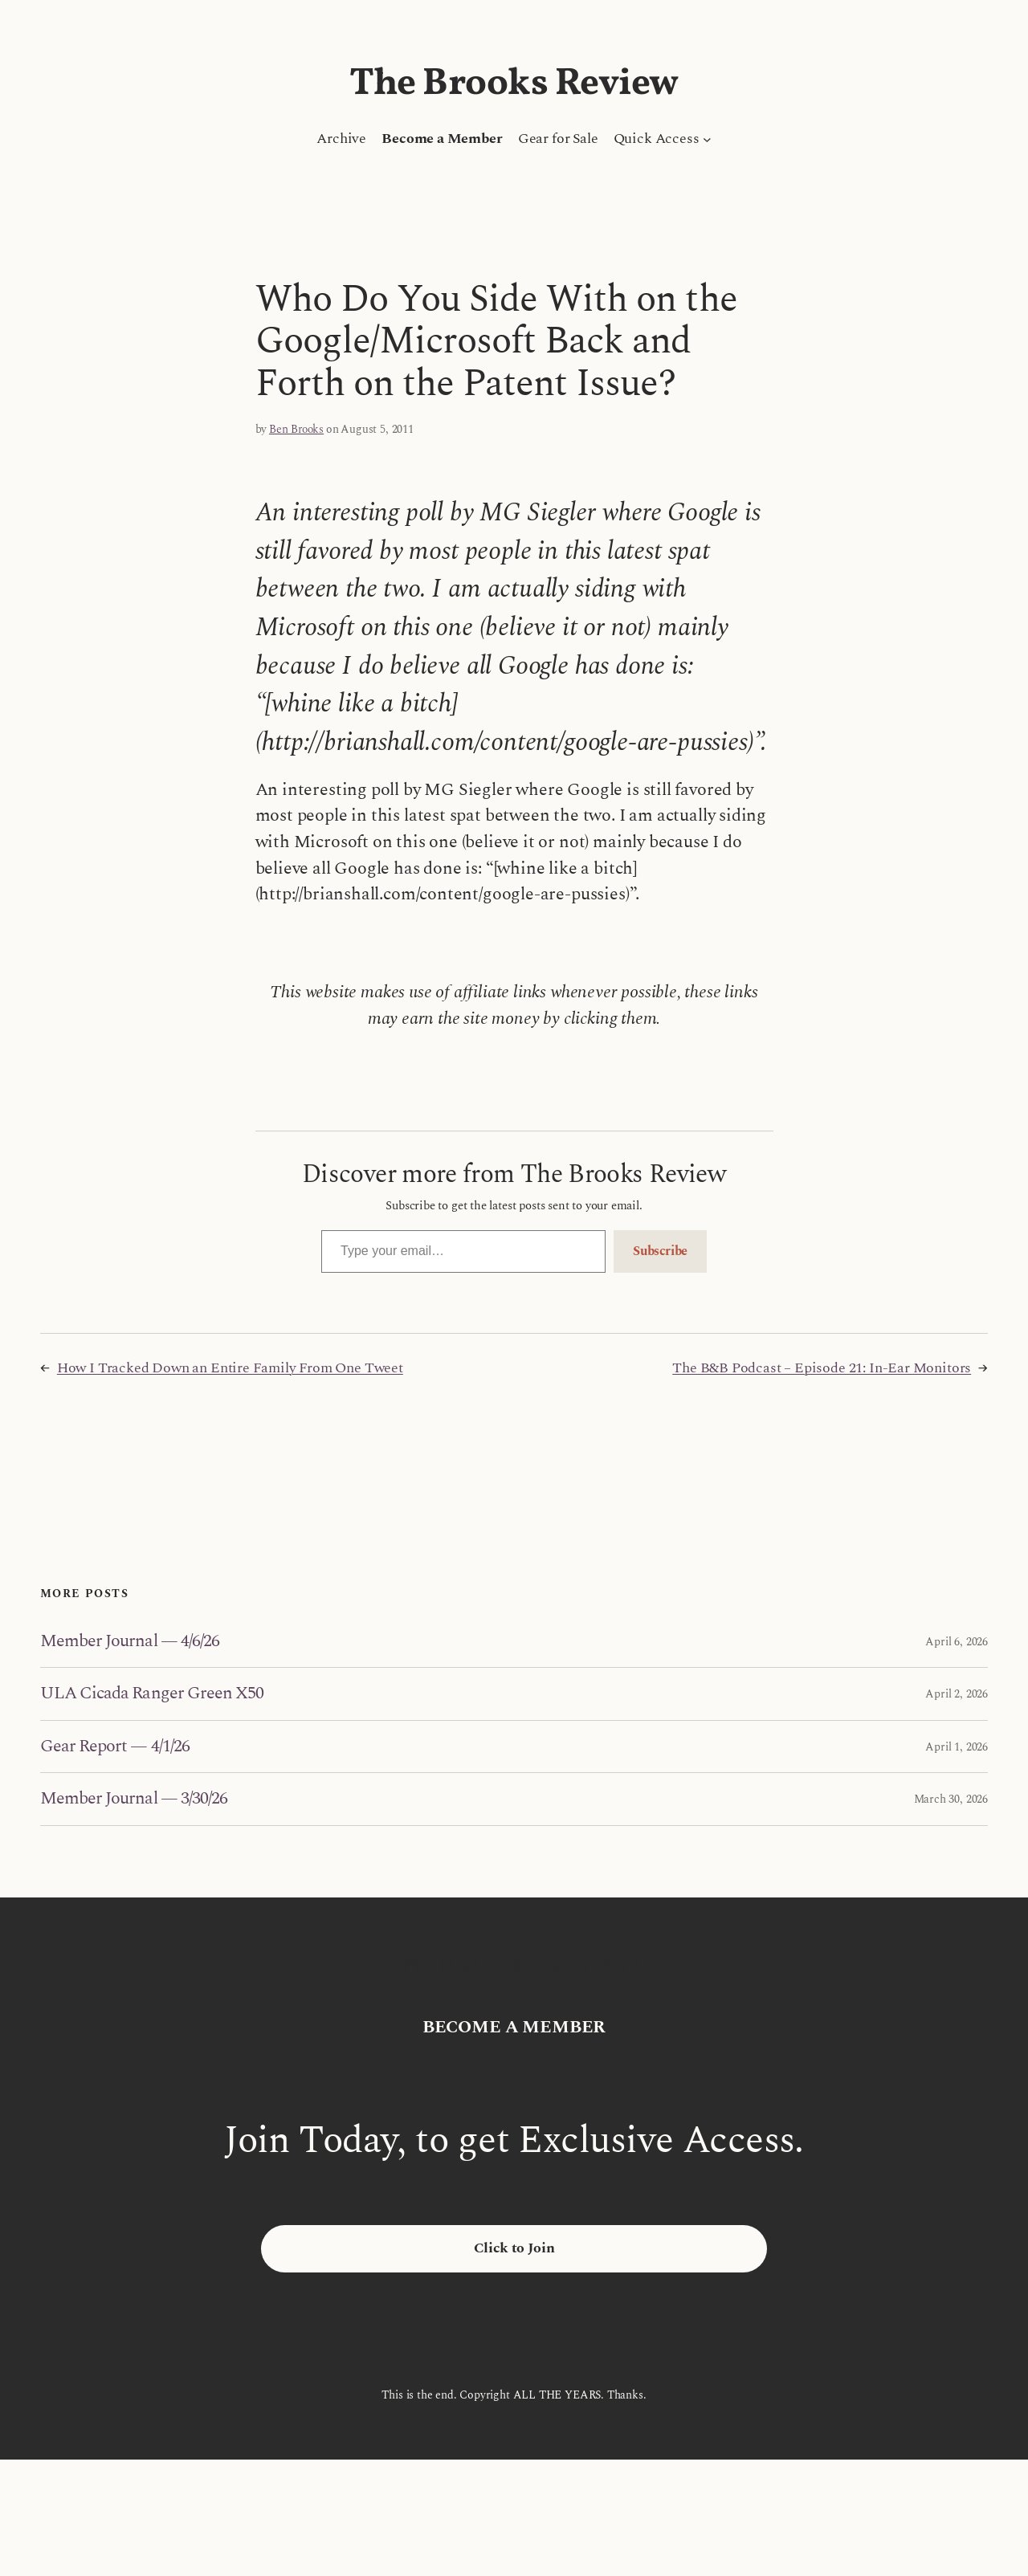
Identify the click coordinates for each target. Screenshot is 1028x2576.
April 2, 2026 (956, 1693)
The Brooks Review (514, 84)
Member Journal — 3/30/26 (133, 1798)
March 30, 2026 (951, 1799)
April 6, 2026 (956, 1641)
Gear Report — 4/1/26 (115, 1746)
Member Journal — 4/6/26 (129, 1641)
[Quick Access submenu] (707, 139)
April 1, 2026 (956, 1746)
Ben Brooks (296, 429)
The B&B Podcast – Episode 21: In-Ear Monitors (821, 1368)
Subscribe (660, 1251)
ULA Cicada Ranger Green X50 (151, 1693)
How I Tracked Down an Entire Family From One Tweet (230, 1368)
